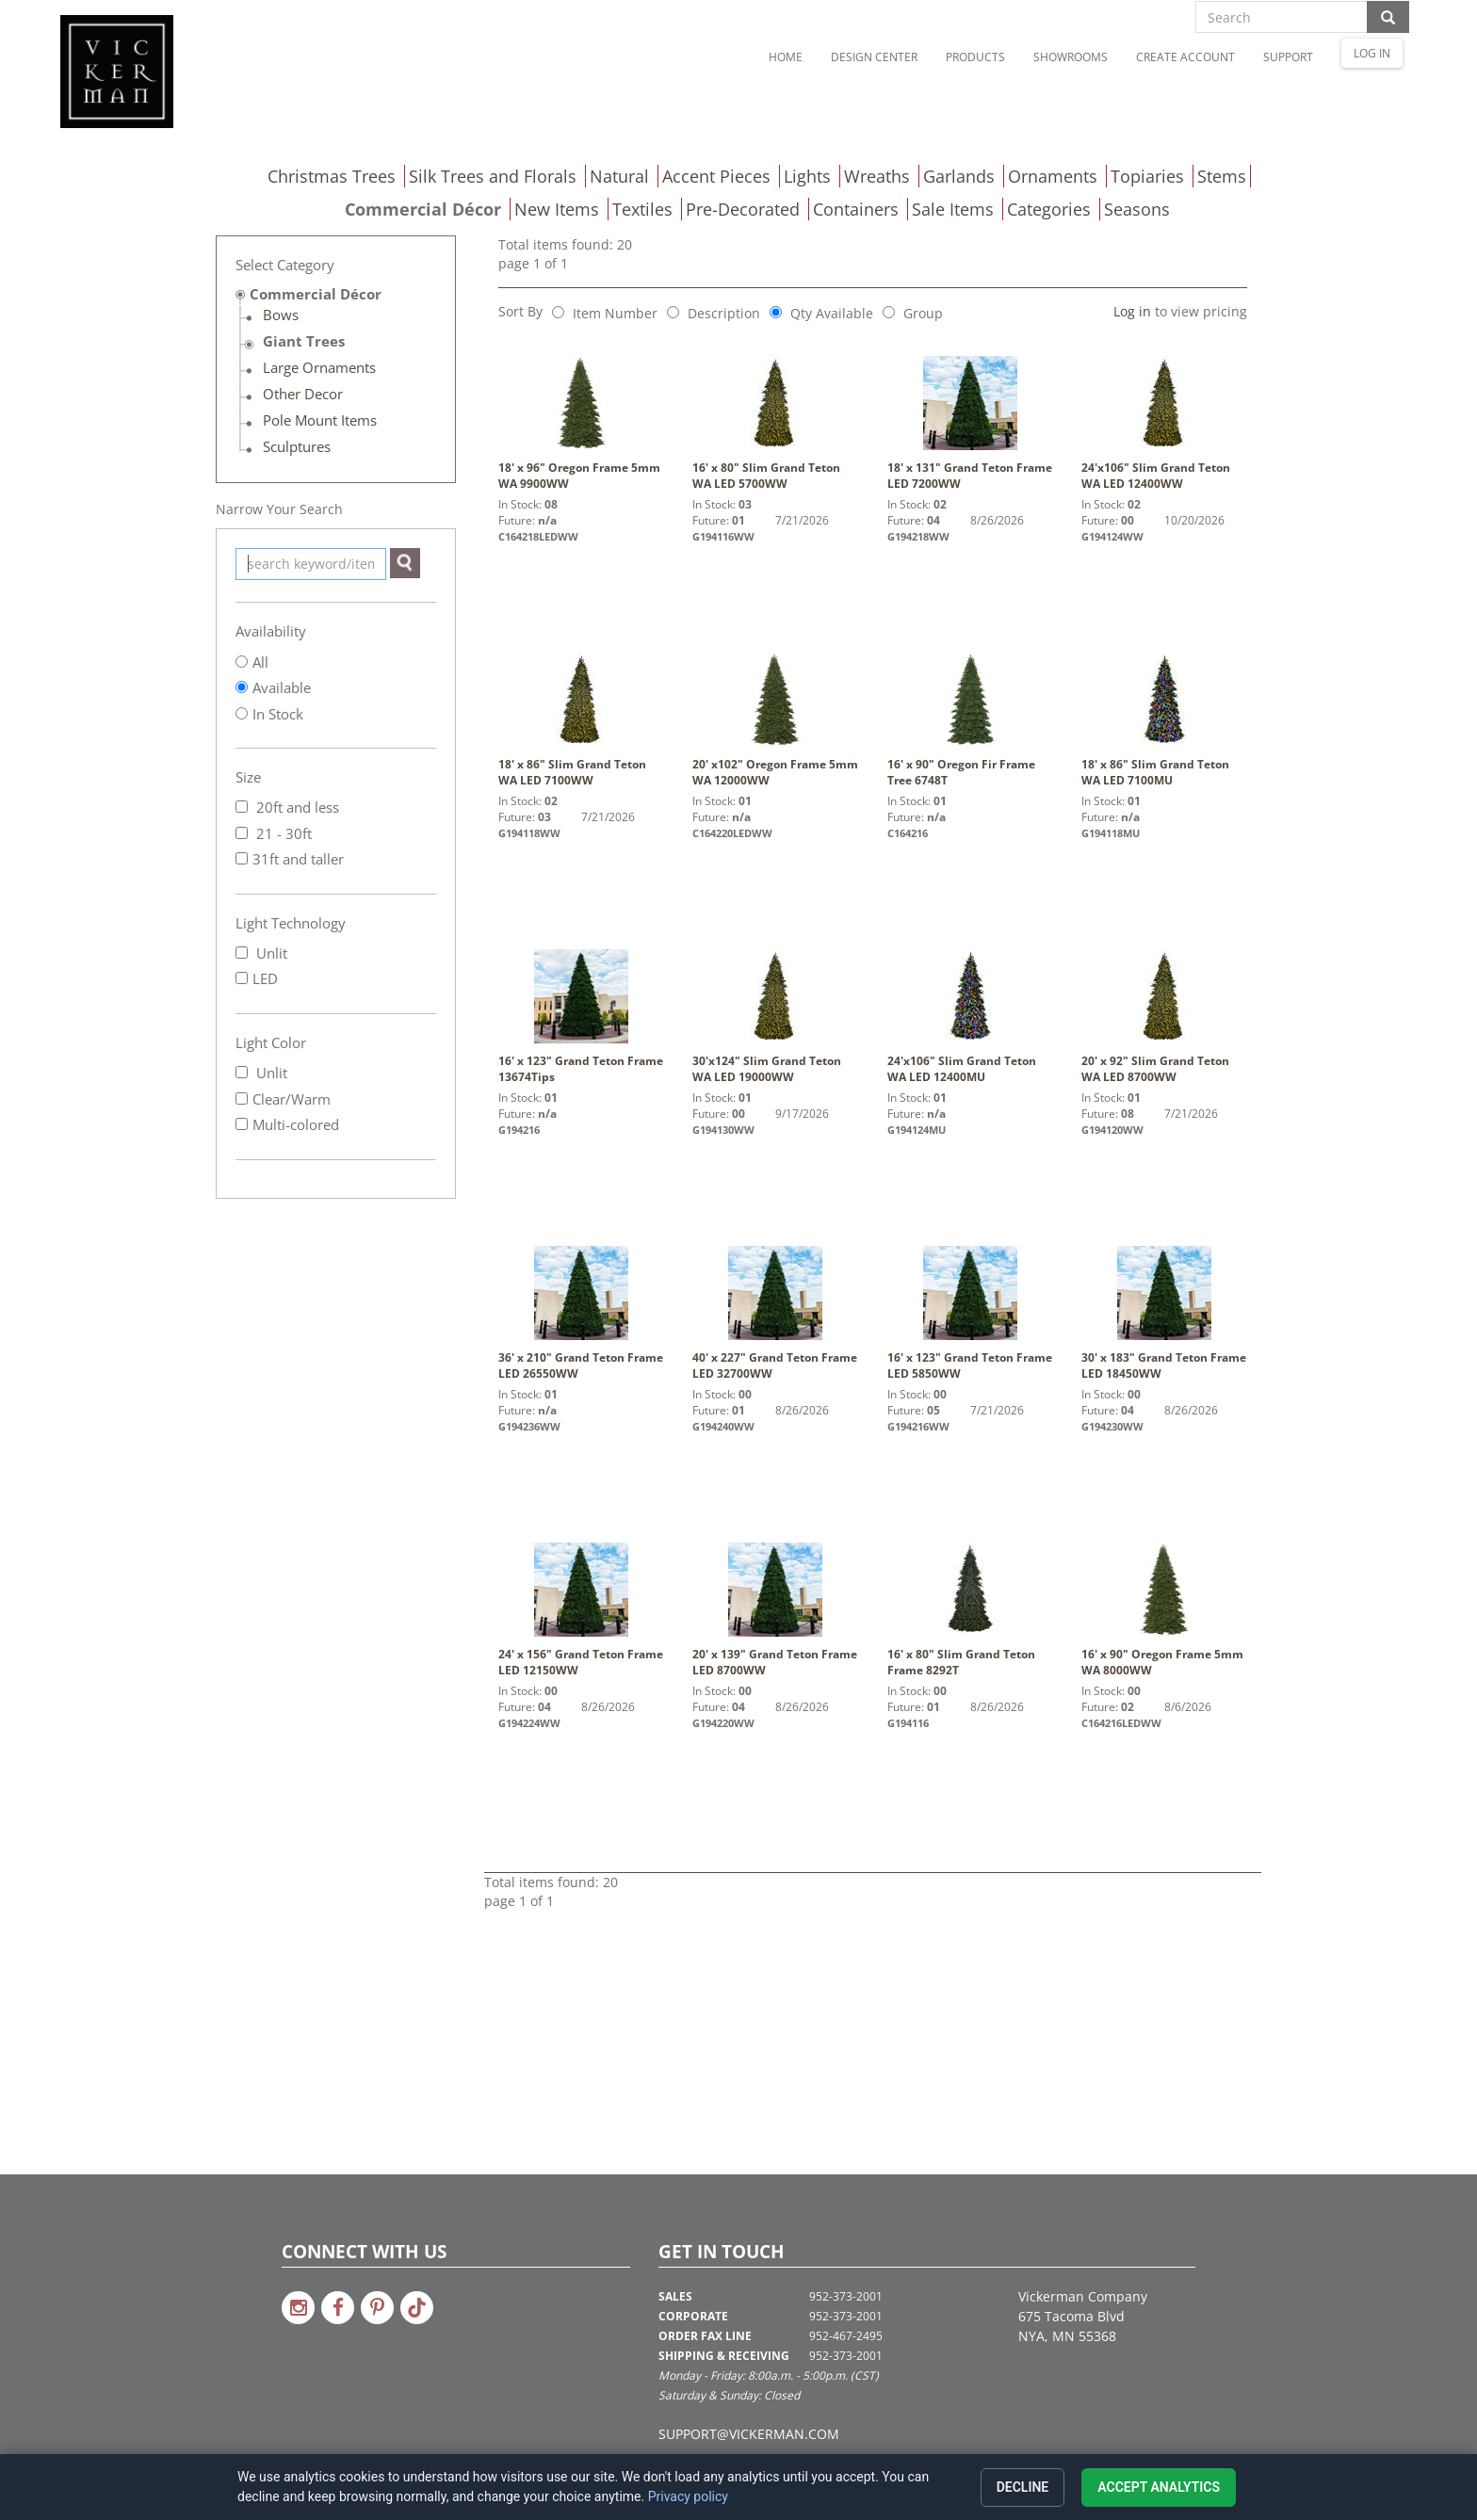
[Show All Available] (241, 687)
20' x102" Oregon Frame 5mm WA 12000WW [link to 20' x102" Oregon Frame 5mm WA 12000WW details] (775, 720)
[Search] (405, 563)
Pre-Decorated (743, 209)
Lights (807, 176)
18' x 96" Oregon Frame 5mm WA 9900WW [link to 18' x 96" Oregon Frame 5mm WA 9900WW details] (581, 424)
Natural (619, 176)
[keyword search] (310, 564)
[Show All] (241, 661)
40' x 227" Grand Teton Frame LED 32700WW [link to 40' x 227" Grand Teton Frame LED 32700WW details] (775, 1313)
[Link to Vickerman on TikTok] (416, 2308)
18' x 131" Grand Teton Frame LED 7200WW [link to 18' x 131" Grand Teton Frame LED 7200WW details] (970, 424)
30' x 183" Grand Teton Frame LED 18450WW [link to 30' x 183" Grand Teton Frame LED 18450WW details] (1164, 1313)
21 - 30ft (273, 833)
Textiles (642, 209)
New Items (556, 209)
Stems (1221, 176)
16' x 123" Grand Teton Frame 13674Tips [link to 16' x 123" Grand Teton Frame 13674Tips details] (581, 1017)
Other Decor (303, 393)
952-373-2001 (846, 2296)
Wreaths (877, 176)
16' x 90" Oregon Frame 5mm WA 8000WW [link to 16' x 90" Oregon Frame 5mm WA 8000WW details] (1164, 1610)
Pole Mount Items (320, 420)
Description (724, 313)
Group (923, 313)
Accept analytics (1158, 2487)
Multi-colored (287, 1124)
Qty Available (831, 313)
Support (1288, 57)
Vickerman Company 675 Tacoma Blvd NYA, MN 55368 (1082, 2316)
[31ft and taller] (241, 858)
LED (256, 978)
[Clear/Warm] (241, 1098)
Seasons (1137, 209)
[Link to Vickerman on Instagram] (298, 2307)
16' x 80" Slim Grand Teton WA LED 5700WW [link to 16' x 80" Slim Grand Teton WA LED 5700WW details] (775, 424)
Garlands (959, 176)
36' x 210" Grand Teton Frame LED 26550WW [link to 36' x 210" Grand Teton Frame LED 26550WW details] (581, 1313)
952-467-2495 (846, 2336)
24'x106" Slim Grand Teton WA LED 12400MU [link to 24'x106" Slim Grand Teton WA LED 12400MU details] (970, 1017)
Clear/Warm (283, 1099)
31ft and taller (289, 858)
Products (975, 57)
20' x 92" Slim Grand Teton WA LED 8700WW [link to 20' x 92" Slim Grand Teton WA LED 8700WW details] (1164, 1017)
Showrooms (1070, 57)
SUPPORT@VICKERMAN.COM (748, 2434)
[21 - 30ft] (241, 833)
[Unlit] (241, 952)
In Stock (277, 713)
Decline (1023, 2487)
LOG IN (1372, 53)
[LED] (241, 978)
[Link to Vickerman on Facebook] (337, 2307)
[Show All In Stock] (241, 713)
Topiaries (1147, 176)
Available (281, 687)
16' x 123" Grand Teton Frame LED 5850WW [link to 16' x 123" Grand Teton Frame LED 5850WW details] (970, 1313)
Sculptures (297, 446)
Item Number (615, 313)
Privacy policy (688, 2496)
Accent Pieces (716, 176)
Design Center (874, 57)
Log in (1132, 311)
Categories (1049, 209)
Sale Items (953, 209)
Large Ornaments (319, 367)
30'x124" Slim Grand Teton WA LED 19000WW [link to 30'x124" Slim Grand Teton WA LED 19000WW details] (775, 1017)
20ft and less (287, 807)
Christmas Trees (332, 176)
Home (786, 57)
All (260, 662)
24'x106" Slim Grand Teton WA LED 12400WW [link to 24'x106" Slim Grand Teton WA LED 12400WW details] (1164, 424)
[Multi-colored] (241, 1124)
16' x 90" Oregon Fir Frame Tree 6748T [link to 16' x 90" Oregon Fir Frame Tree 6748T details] (970, 720)
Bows (281, 314)
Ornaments (1052, 176)
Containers (856, 209)
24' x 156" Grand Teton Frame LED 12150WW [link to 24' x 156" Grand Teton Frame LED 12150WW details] (581, 1610)
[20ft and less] (241, 806)
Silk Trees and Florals (492, 176)
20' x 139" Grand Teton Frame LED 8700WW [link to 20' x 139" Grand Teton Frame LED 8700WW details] (775, 1610)
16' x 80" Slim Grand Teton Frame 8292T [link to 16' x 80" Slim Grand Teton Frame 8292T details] (970, 1610)
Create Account (1185, 57)
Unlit (261, 953)
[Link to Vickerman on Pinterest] (377, 2307)
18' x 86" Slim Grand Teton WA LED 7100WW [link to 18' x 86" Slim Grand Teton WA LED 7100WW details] (581, 720)
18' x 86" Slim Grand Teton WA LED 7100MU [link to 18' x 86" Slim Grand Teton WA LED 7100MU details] (1164, 720)
